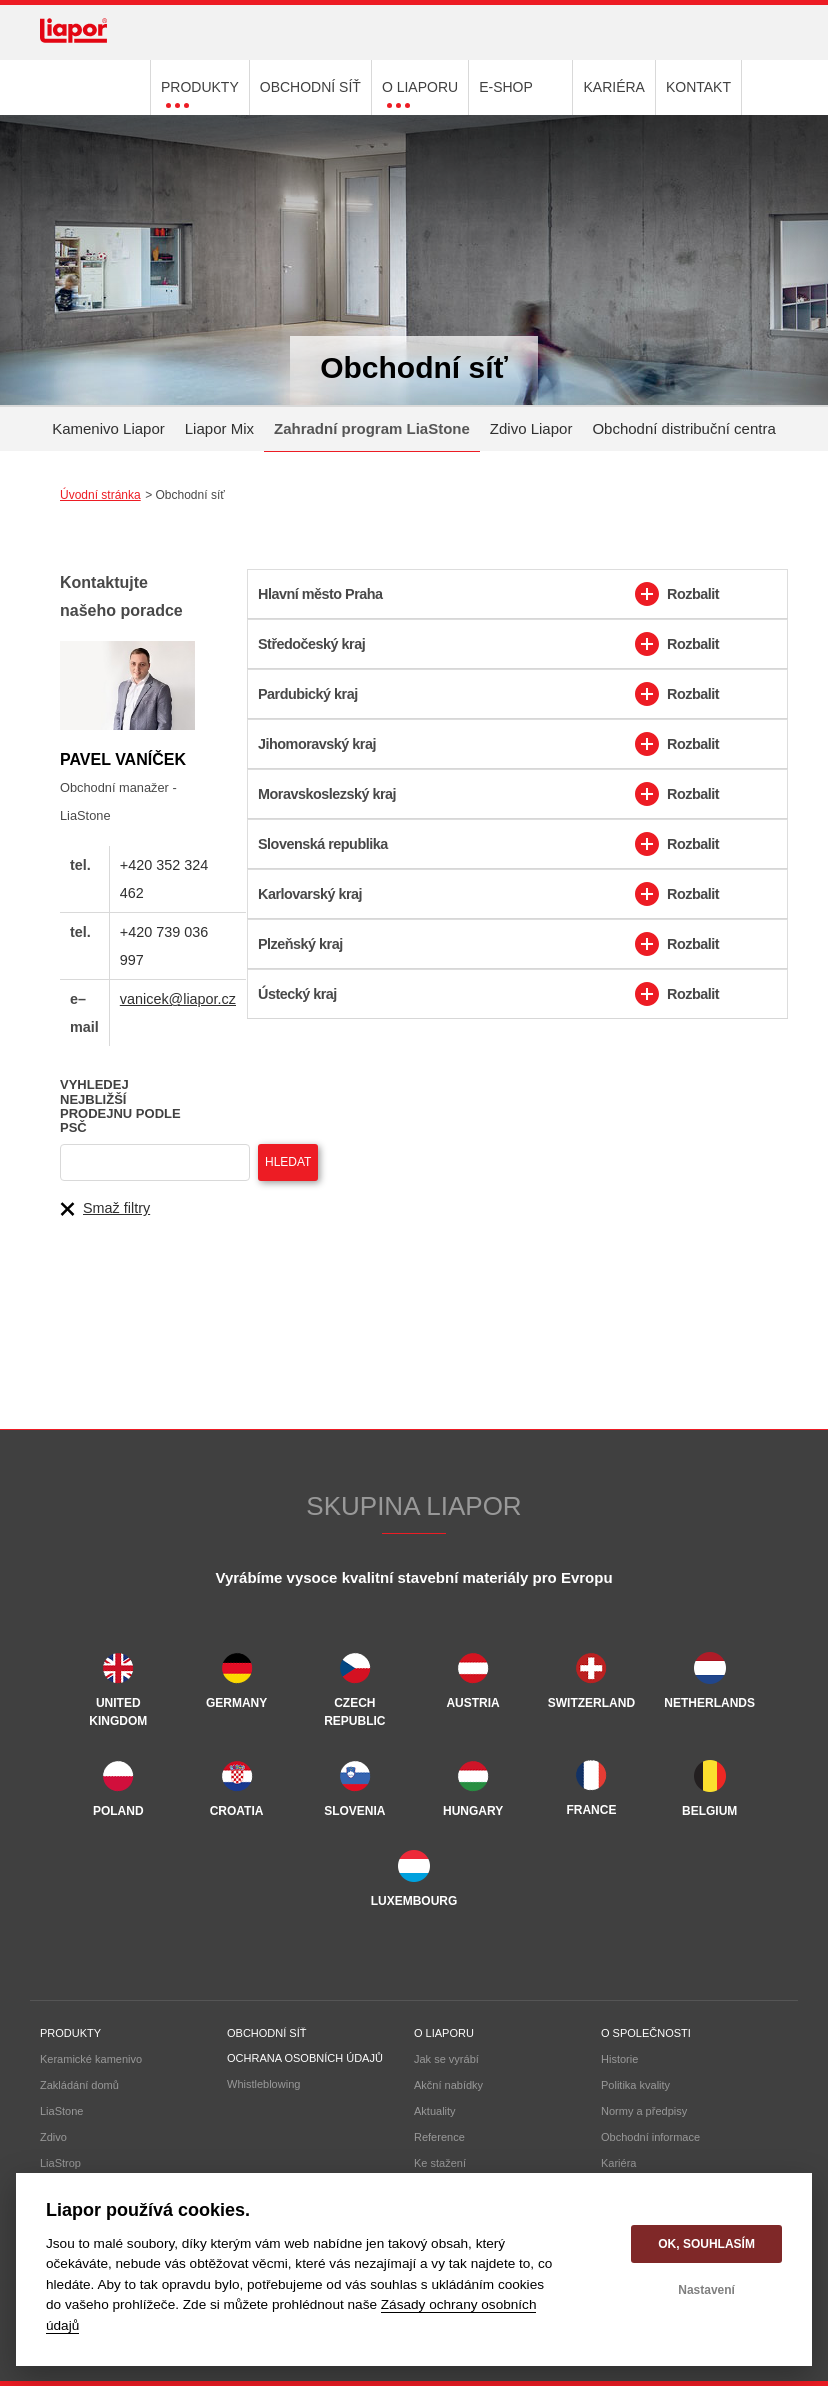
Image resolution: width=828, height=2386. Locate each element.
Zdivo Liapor (531, 428)
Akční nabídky (448, 2085)
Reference (439, 2137)
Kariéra (618, 2163)
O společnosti (646, 2033)
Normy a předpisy (644, 2111)
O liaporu (444, 2033)
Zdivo (53, 2137)
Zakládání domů (79, 2085)
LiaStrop (60, 2163)
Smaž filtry (105, 1209)
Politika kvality (635, 2085)
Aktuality (435, 2111)
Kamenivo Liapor (108, 428)
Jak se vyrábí (446, 2059)
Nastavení (706, 2290)
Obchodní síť (266, 2033)
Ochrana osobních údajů (305, 2058)
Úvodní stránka (100, 495)
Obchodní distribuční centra (683, 428)
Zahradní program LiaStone (372, 428)
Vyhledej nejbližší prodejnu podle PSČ (120, 1106)
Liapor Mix (219, 428)
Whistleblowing (263, 2084)
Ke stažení (440, 2163)
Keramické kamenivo (91, 2059)
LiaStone (61, 2111)
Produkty (70, 2033)
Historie (619, 2059)
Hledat (288, 1162)
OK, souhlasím (706, 2244)
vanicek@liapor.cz (178, 999)
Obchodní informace (650, 2137)
